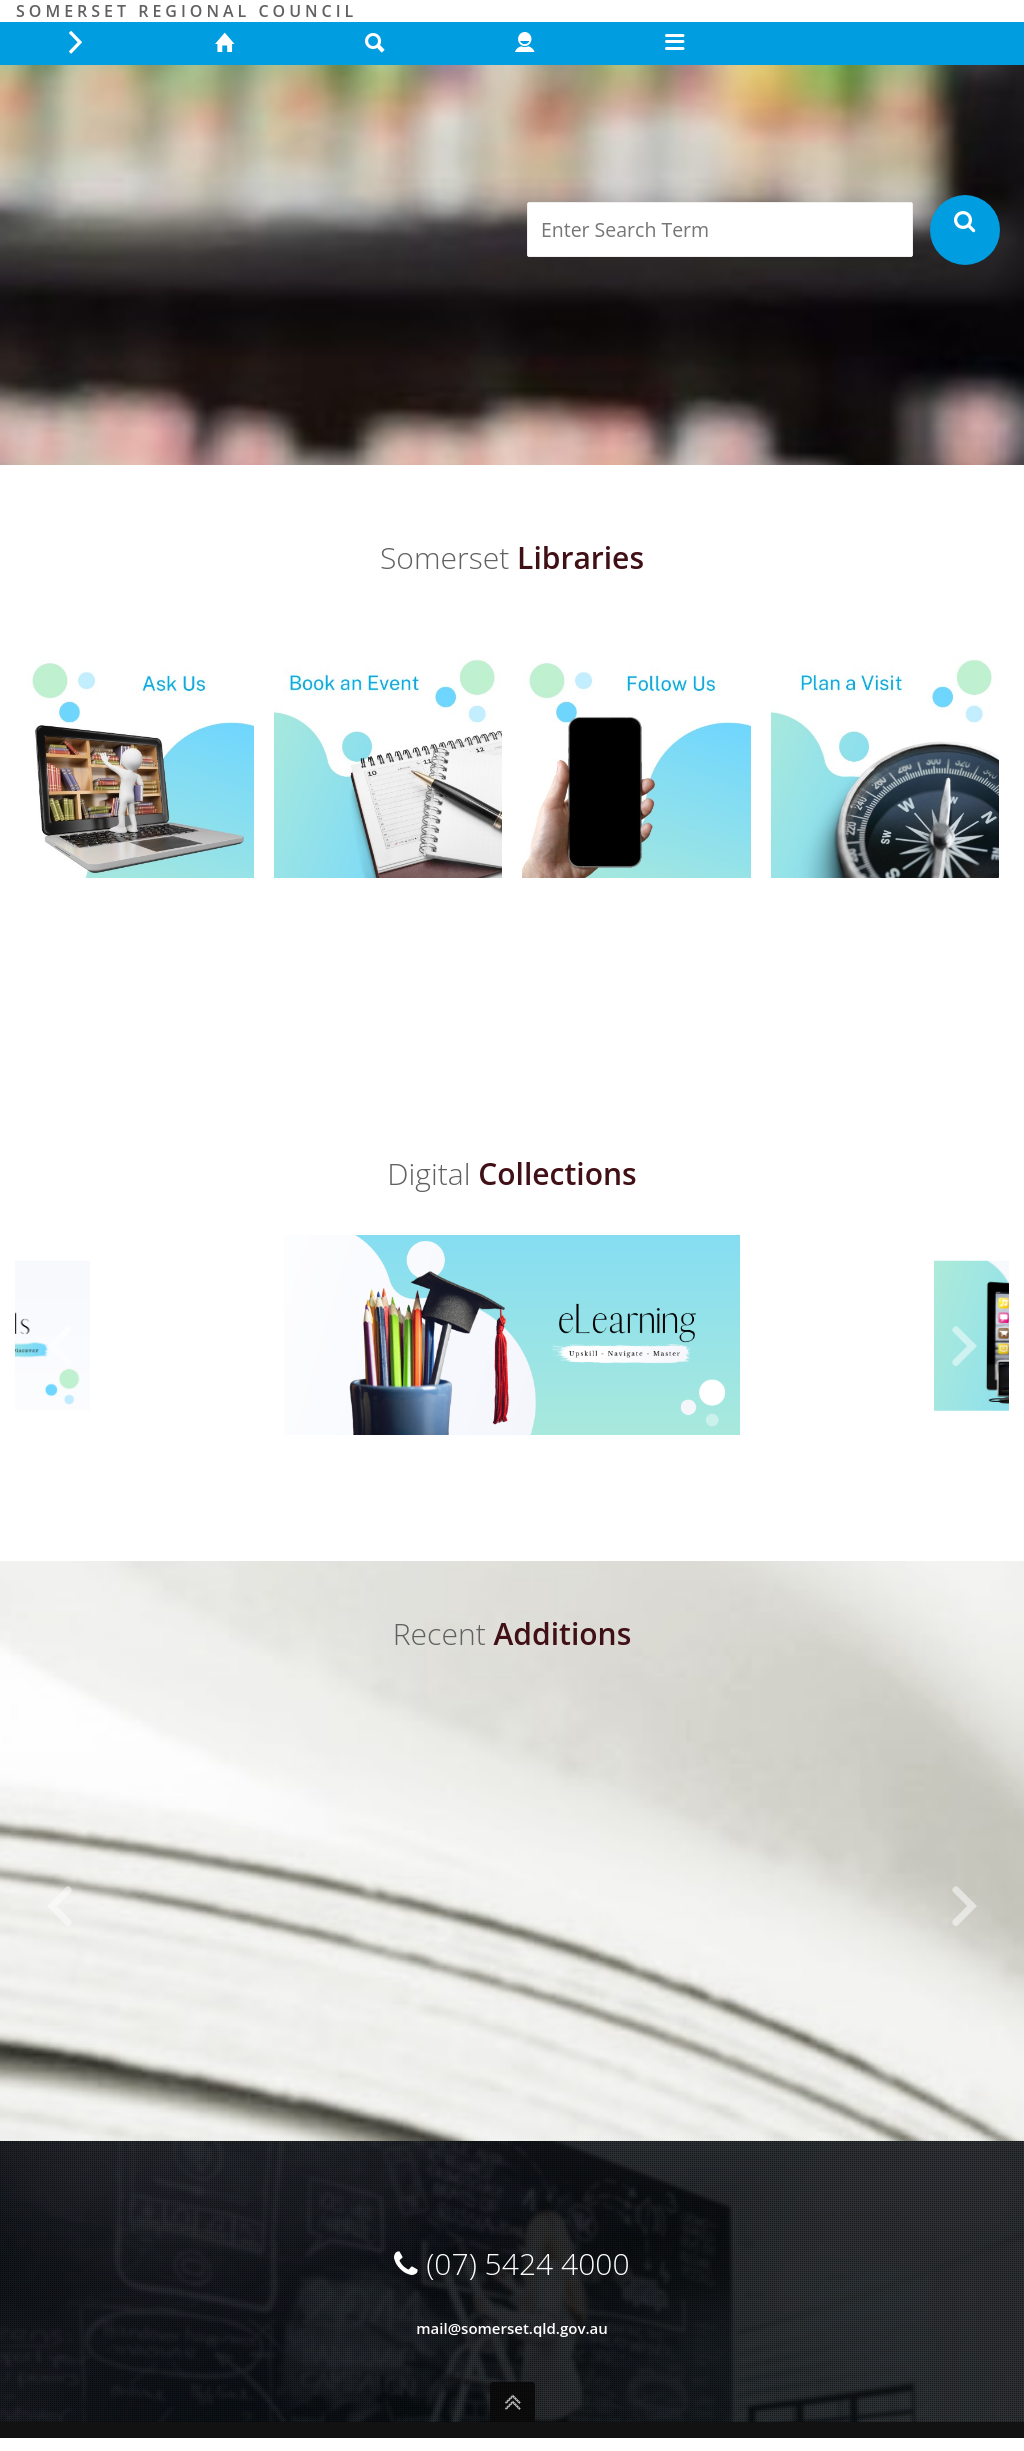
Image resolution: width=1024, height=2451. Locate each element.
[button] (60, 1347)
